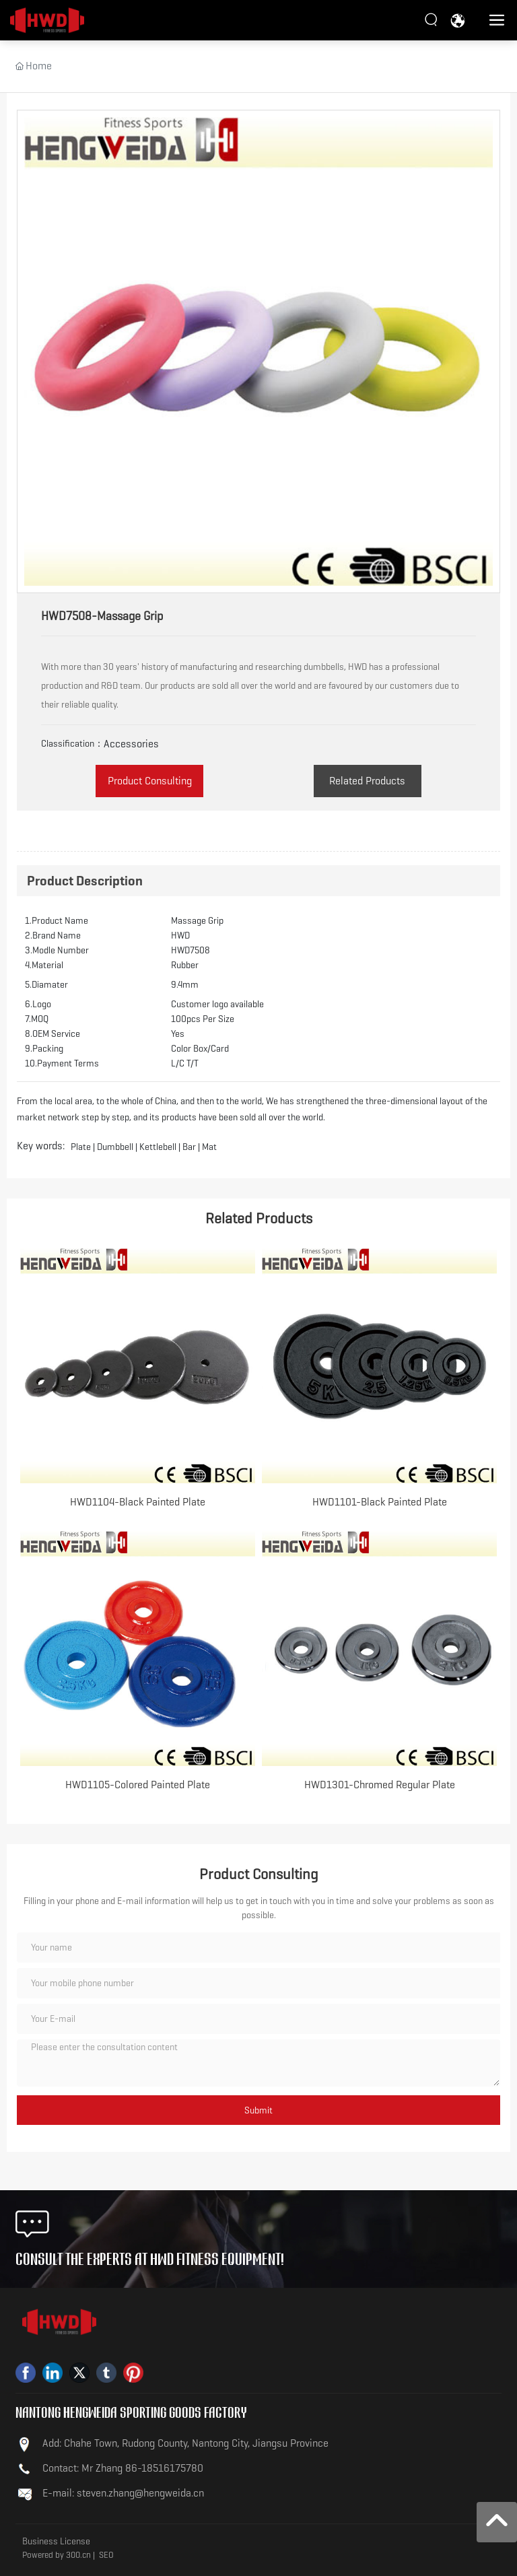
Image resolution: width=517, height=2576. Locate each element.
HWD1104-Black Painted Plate (137, 1502)
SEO (106, 2555)
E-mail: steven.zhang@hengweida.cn (123, 2493)
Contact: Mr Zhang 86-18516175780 (122, 2468)
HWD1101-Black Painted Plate (379, 1502)
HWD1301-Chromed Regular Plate (379, 1784)
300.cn (78, 2555)
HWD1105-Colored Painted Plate (137, 1784)
